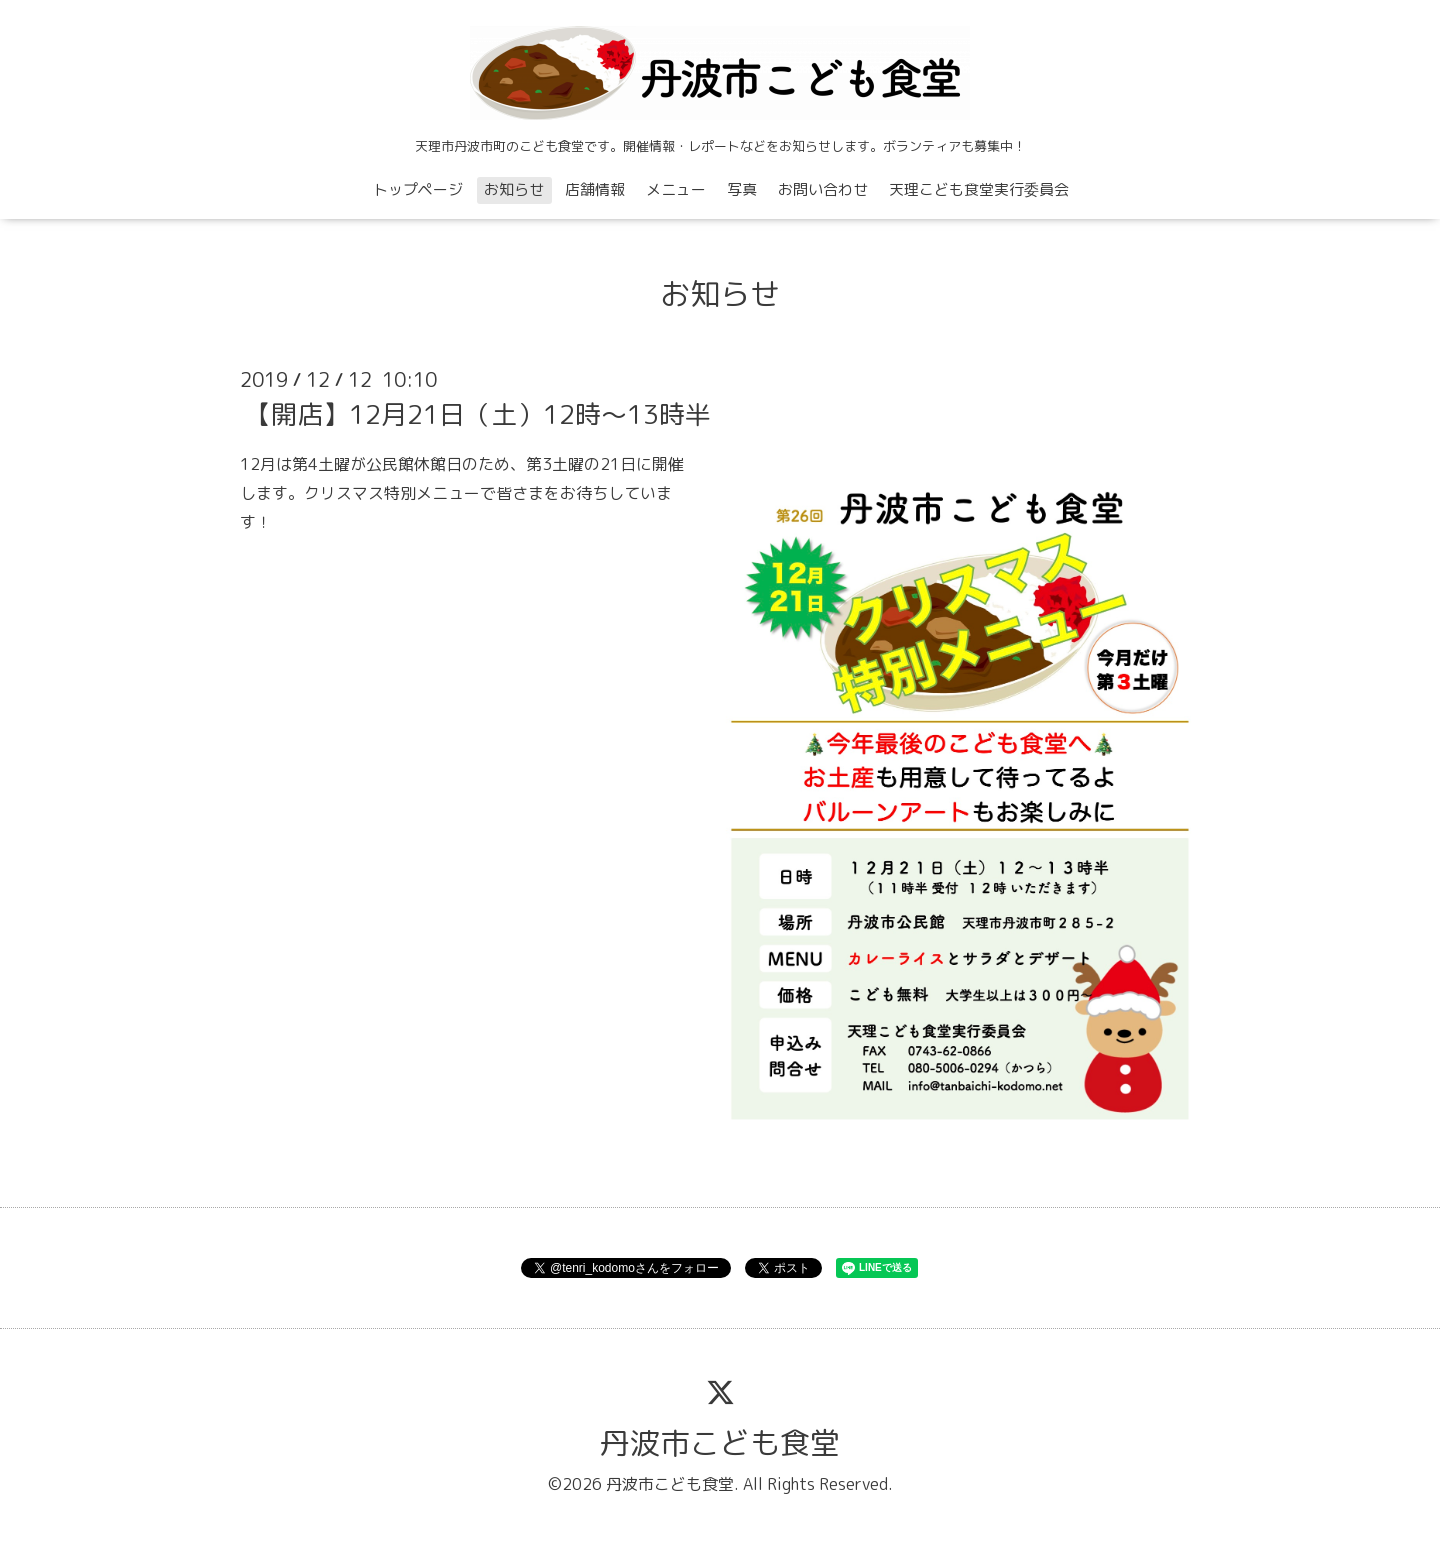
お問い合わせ (823, 189)
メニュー (676, 189)
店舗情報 (595, 189)
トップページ (418, 189)
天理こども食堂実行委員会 (979, 189)
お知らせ (514, 189)
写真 (742, 189)
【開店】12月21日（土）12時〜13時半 (478, 414)
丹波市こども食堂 (720, 1443)
